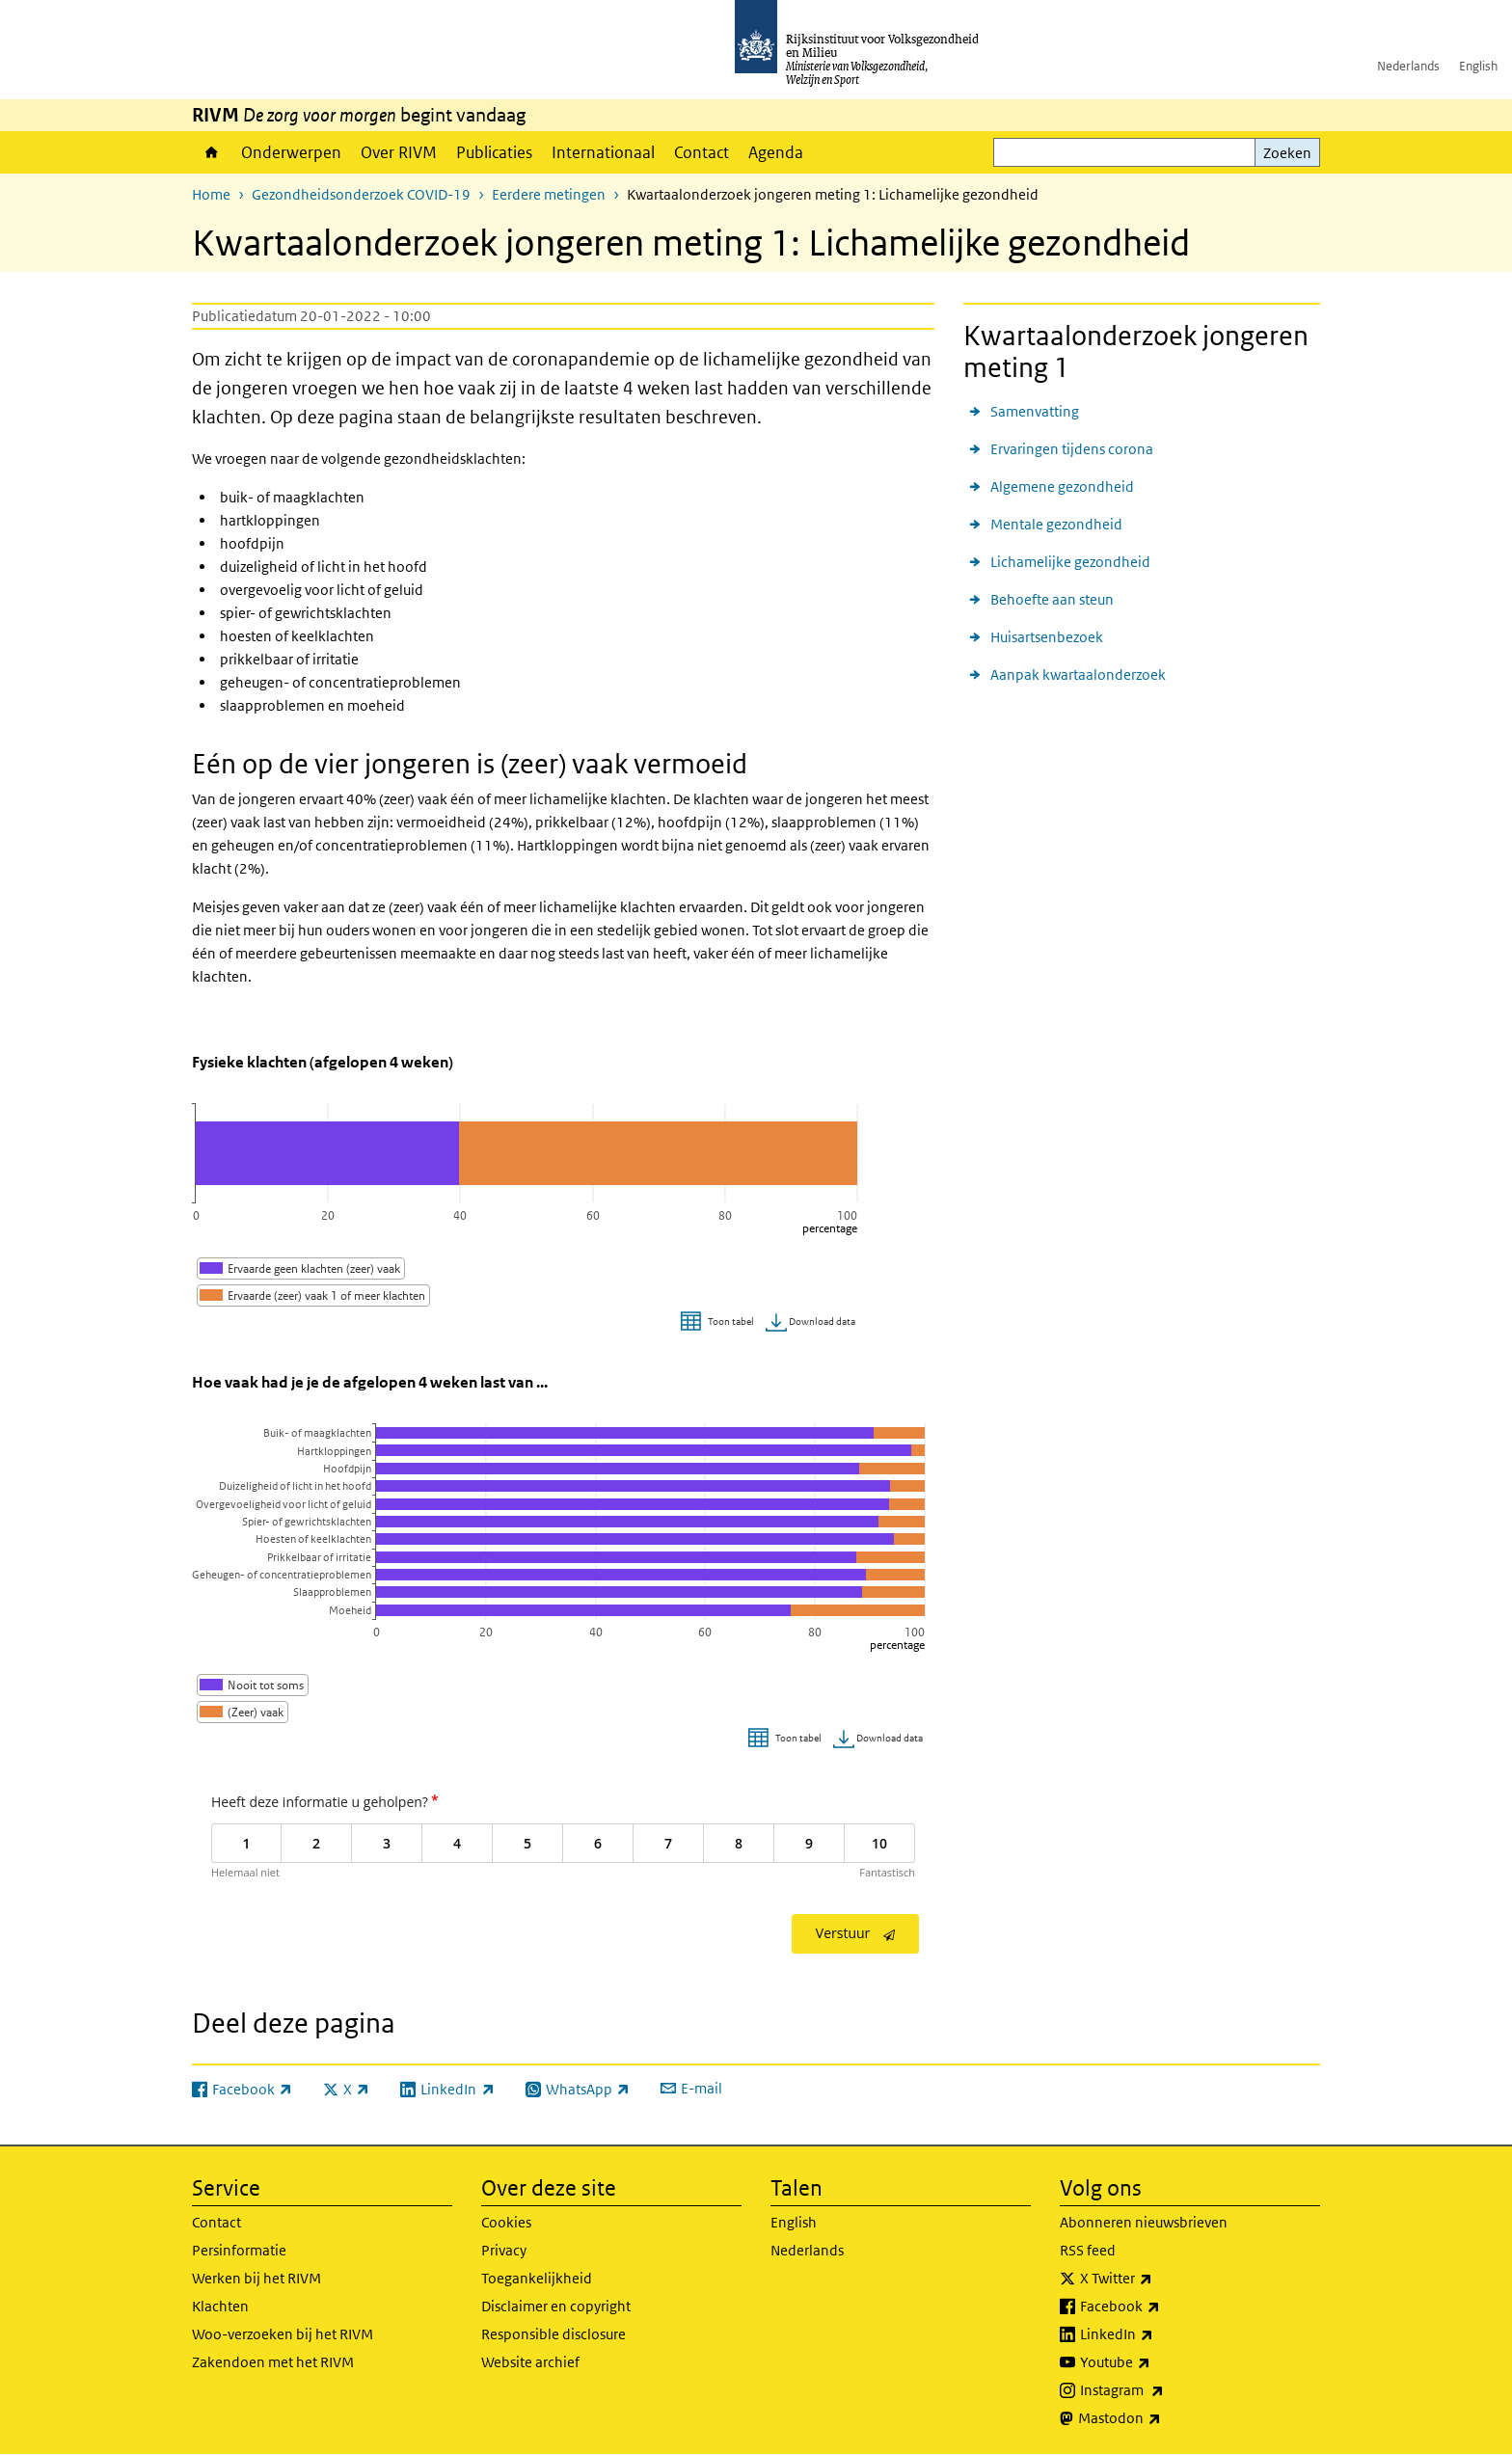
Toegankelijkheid (536, 2278)
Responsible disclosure (553, 2334)
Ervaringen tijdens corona (1071, 449)
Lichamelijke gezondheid (1070, 562)
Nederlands (1408, 66)
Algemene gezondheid (1062, 486)
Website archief (530, 2362)
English (1478, 66)
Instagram (1164, 2390)
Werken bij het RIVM (256, 2278)
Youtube (1157, 2362)
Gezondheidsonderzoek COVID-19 (361, 194)
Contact (701, 152)
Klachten (220, 2306)
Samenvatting (1034, 411)
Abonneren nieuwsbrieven (1144, 2222)
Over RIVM (399, 152)
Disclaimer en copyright (556, 2306)
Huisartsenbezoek (1046, 637)
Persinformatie (239, 2250)
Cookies (506, 2222)
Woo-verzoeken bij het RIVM (282, 2334)
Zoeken (1287, 153)
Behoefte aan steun (1052, 599)
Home (211, 152)
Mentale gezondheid (1056, 524)
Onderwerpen (291, 152)
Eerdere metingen (549, 194)
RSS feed (1088, 2250)
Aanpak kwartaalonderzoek (1078, 674)
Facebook (1162, 2306)
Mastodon (1162, 2418)
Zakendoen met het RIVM (273, 2362)
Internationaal (603, 152)
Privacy (503, 2250)
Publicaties (494, 152)
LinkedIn (1159, 2334)
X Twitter (1158, 2278)
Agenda (775, 152)
